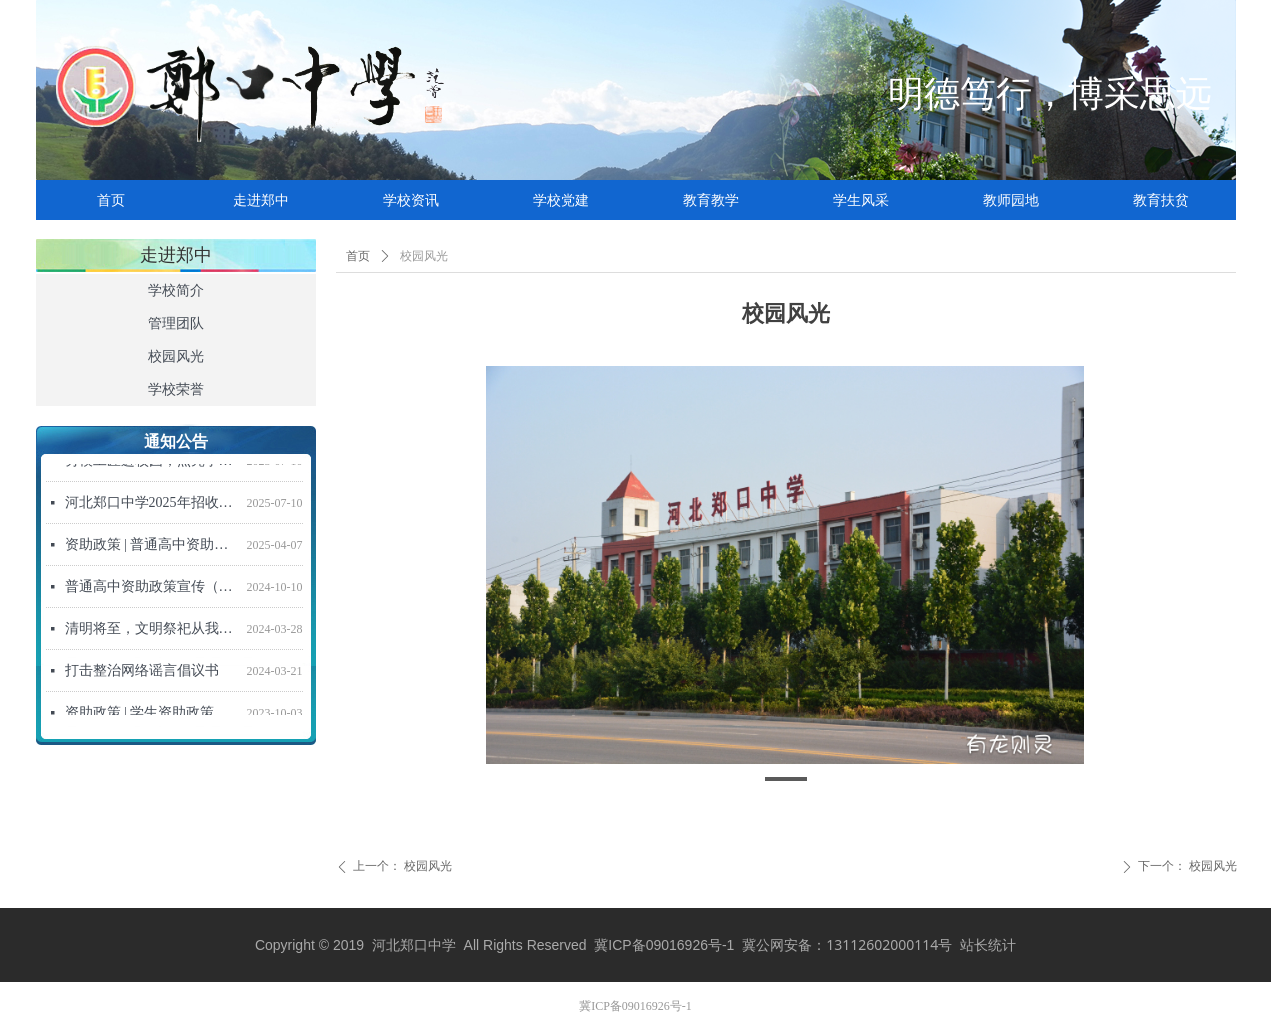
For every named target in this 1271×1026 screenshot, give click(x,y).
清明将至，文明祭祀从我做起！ (152, 631)
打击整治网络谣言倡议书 (142, 673)
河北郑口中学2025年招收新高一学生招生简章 (152, 505)
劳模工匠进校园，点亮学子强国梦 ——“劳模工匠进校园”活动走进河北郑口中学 (152, 463)
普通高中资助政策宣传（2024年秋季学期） (152, 589)
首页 (358, 256)
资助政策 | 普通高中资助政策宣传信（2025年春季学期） (152, 547)
